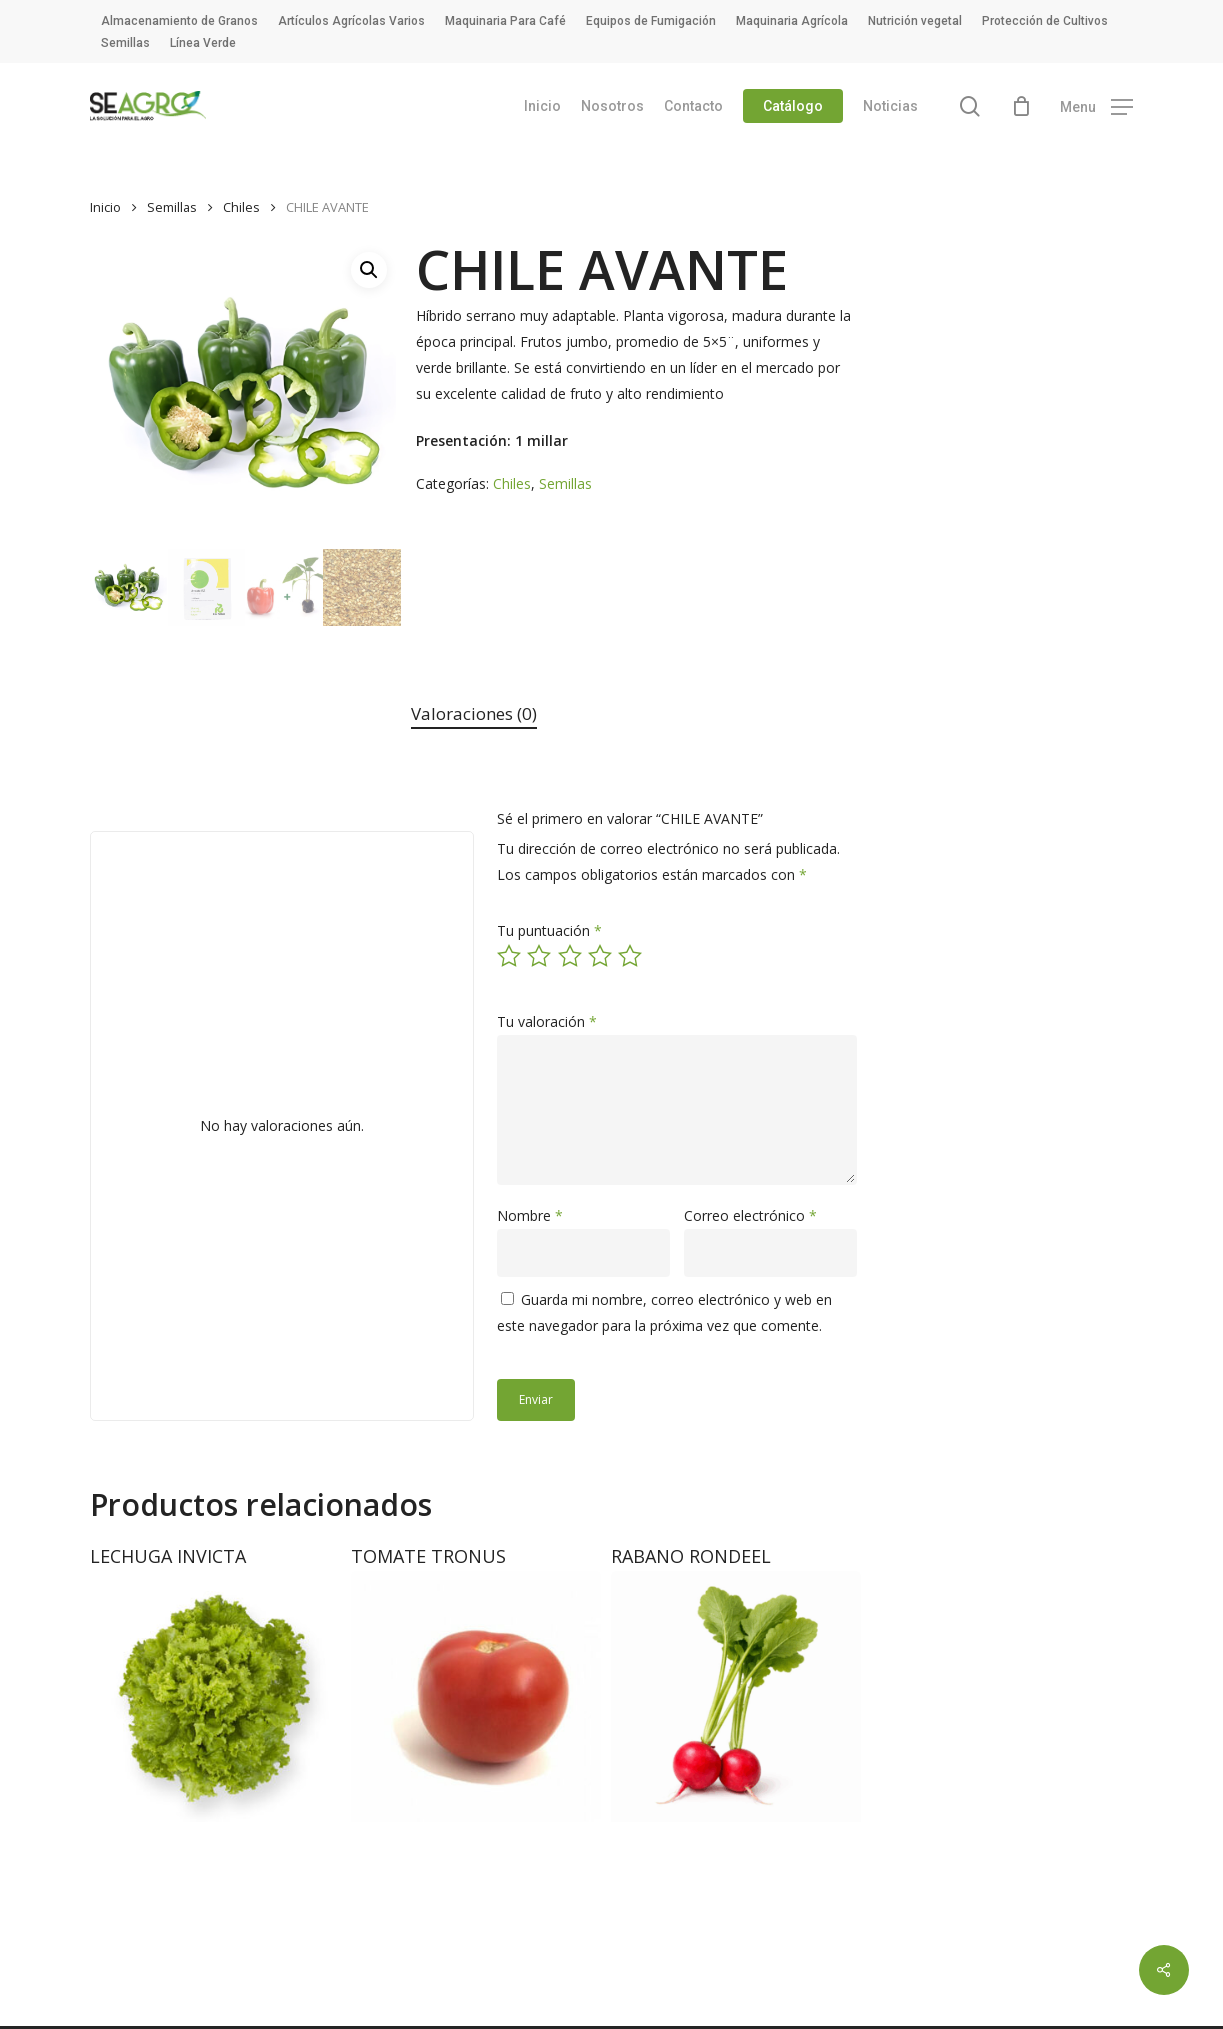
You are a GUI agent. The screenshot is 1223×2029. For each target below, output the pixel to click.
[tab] (474, 714)
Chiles (241, 207)
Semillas (172, 207)
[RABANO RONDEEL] (736, 1696)
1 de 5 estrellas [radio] (510, 956)
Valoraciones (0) (474, 713)
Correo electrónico (750, 1215)
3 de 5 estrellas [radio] (571, 956)
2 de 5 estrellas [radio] (540, 956)
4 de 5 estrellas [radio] (601, 956)
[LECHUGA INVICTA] (215, 1696)
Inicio (105, 207)
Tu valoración (547, 1021)
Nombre (530, 1215)
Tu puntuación (549, 930)
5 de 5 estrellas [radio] (631, 956)
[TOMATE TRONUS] (476, 1696)
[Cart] (1021, 106)
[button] (1096, 106)
